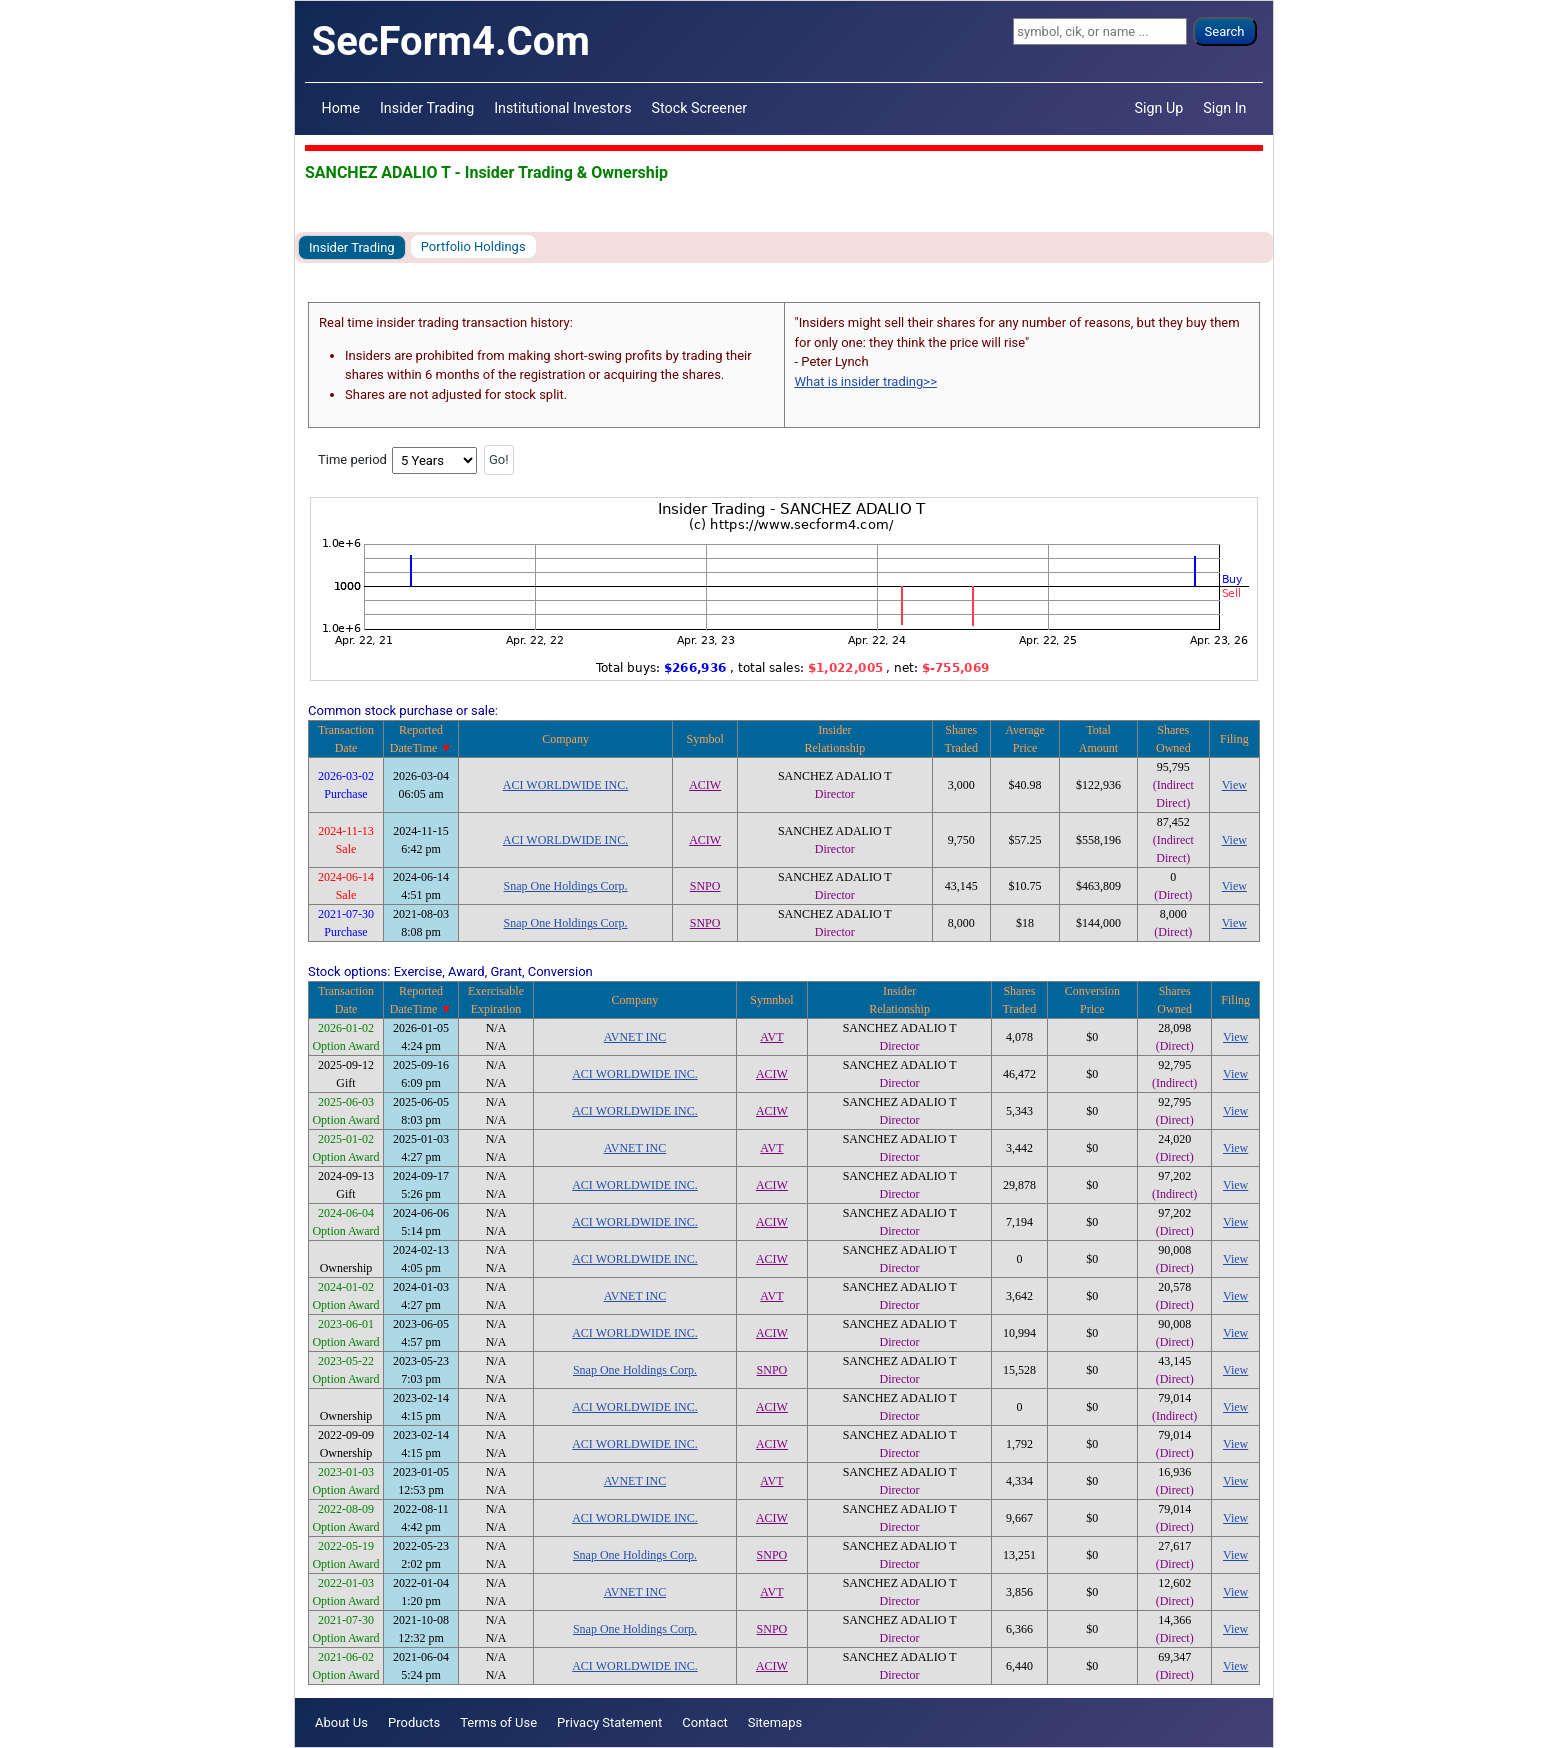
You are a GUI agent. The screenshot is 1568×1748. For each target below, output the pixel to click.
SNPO (705, 886)
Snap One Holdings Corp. (566, 886)
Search (1225, 31)
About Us (341, 1722)
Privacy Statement (609, 1722)
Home (341, 108)
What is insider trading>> (866, 381)
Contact (704, 1722)
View (1234, 785)
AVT (771, 1037)
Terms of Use (498, 1722)
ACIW (705, 785)
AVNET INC (635, 1037)
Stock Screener (700, 108)
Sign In (1224, 108)
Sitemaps (775, 1722)
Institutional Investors (562, 108)
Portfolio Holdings (473, 246)
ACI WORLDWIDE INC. (565, 785)
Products (414, 1722)
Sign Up (1159, 108)
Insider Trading (427, 108)
